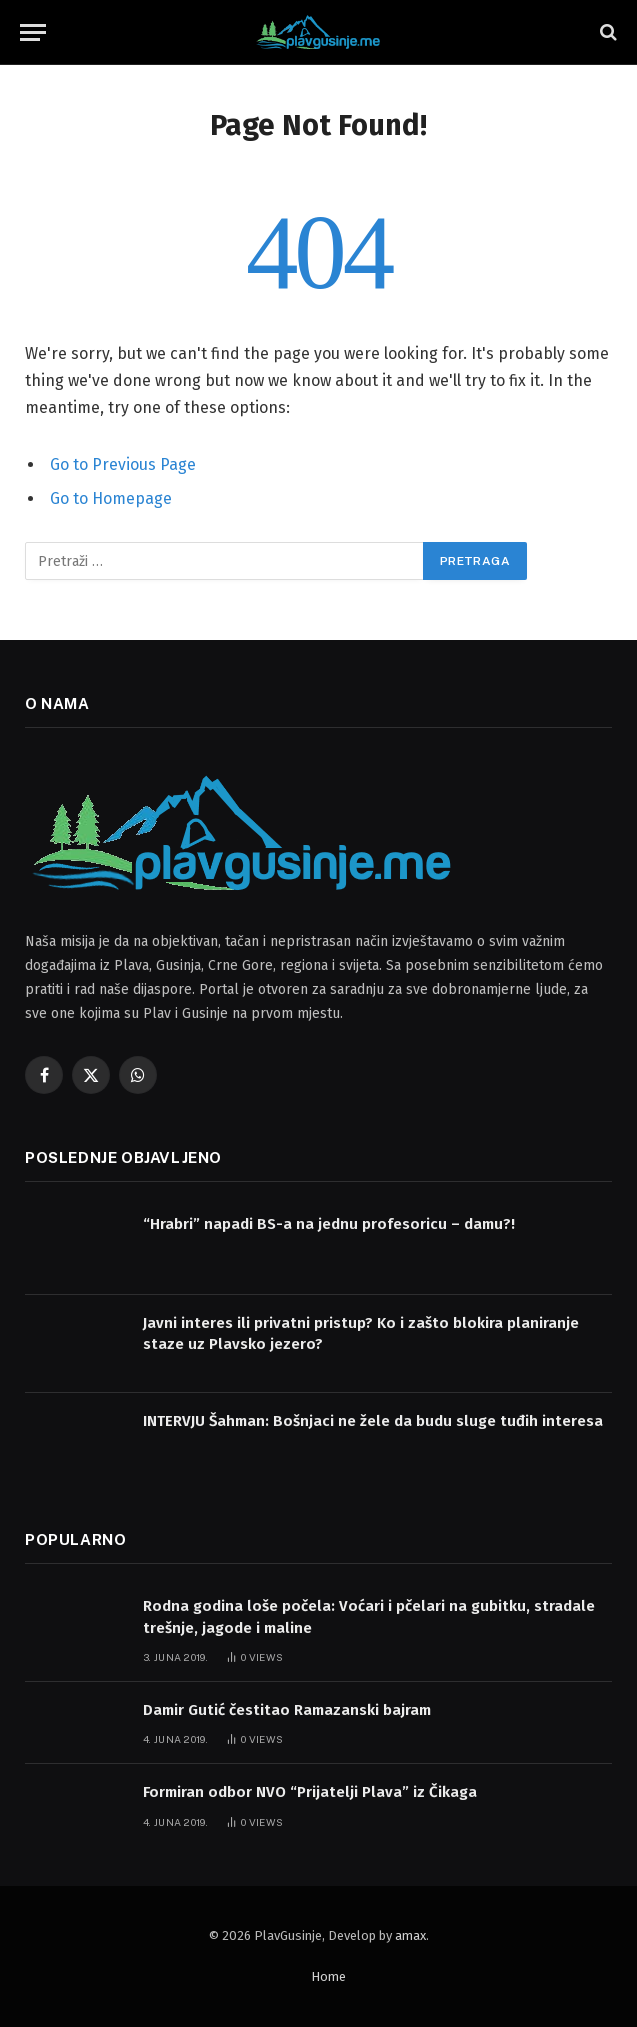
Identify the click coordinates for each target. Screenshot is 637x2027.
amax (410, 1935)
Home (328, 1976)
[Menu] (33, 32)
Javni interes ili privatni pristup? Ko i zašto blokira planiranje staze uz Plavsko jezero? (361, 1333)
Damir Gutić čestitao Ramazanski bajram (287, 1710)
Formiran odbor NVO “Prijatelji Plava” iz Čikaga (310, 1792)
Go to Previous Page (123, 464)
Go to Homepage (111, 498)
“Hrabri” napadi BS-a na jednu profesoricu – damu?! (329, 1224)
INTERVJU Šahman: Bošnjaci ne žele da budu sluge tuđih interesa (373, 1421)
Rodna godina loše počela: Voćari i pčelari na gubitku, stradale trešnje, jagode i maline (369, 1616)
